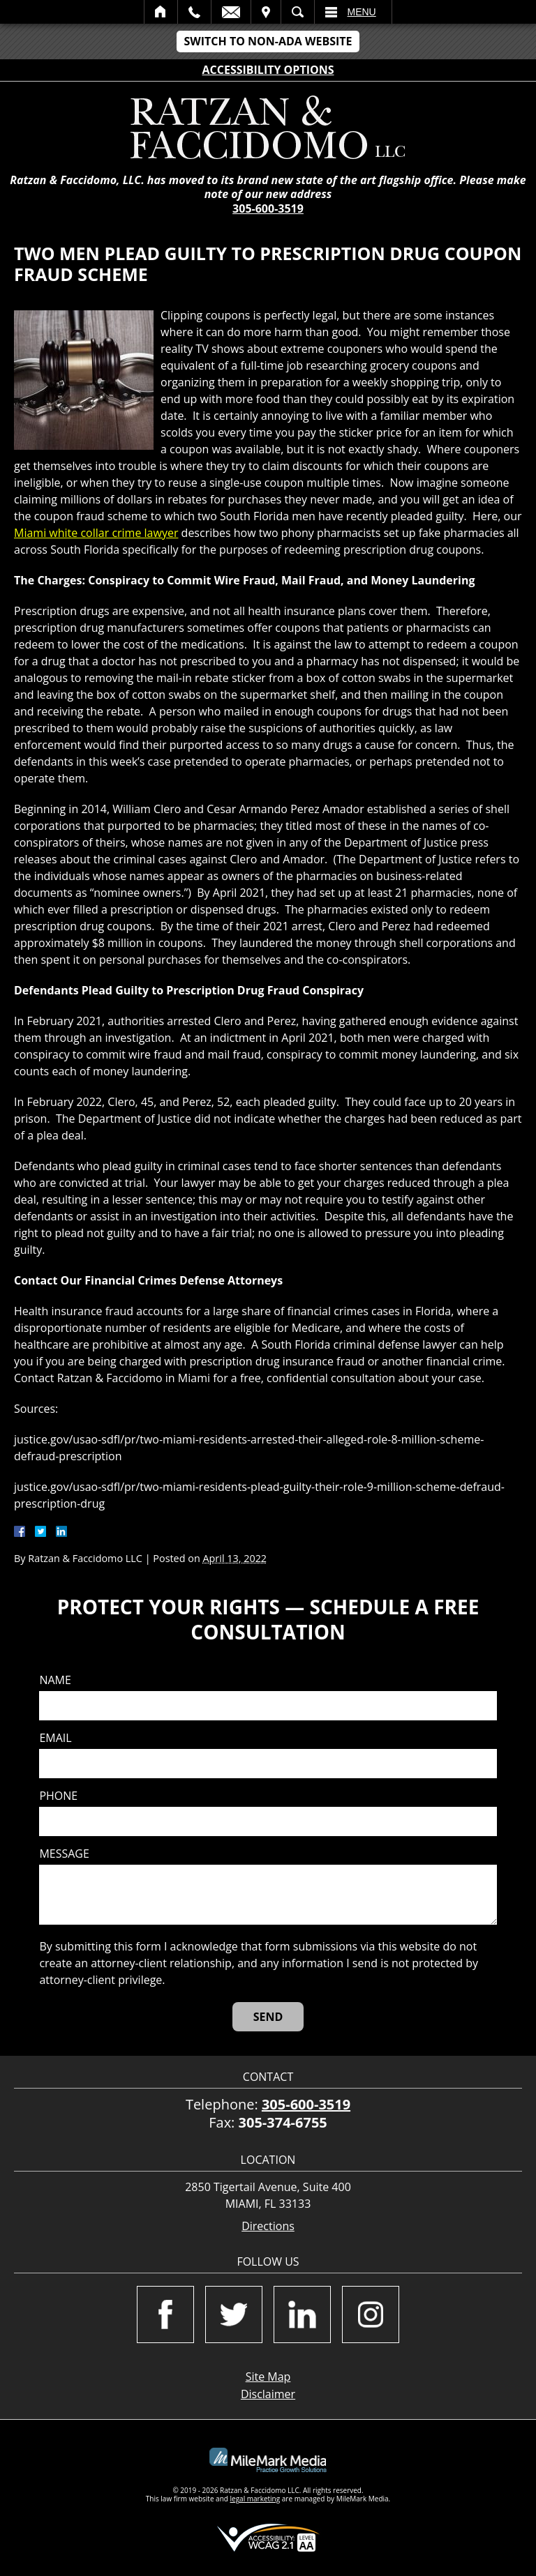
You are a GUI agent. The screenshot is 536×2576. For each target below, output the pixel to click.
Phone (58, 1796)
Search (297, 12)
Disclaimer (268, 2394)
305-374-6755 (283, 2122)
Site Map (268, 2376)
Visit (266, 12)
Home (160, 12)
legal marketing (255, 2498)
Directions (268, 2226)
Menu (362, 11)
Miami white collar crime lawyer (96, 532)
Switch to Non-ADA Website (268, 41)
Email (231, 12)
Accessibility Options (268, 69)
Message (64, 1854)
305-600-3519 (268, 208)
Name (54, 1680)
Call (194, 12)
